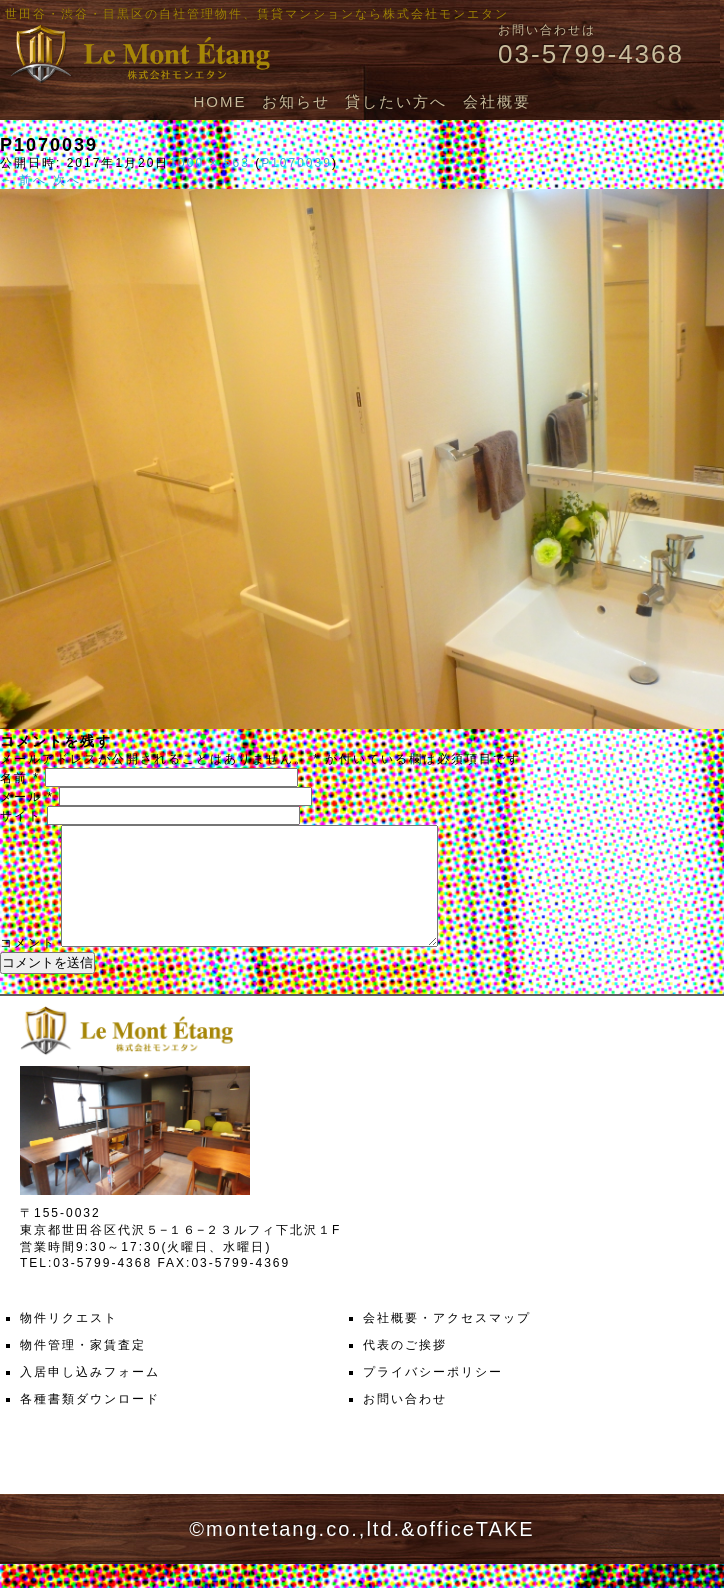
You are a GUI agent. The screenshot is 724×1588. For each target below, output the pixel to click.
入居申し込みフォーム (90, 1396)
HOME (219, 101)
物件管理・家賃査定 (83, 1369)
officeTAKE (475, 1553)
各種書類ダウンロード (90, 1423)
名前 (20, 778)
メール (27, 797)
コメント (28, 967)
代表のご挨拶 (405, 1369)
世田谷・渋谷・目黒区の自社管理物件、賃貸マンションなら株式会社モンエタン (257, 14)
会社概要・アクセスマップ (447, 1342)
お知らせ (296, 101)
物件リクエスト (69, 1342)
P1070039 (296, 163)
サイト (21, 816)
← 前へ (23, 180)
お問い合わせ (405, 1423)
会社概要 (497, 101)
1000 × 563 (209, 163)
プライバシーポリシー (433, 1396)
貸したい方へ (396, 101)
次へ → (76, 180)
